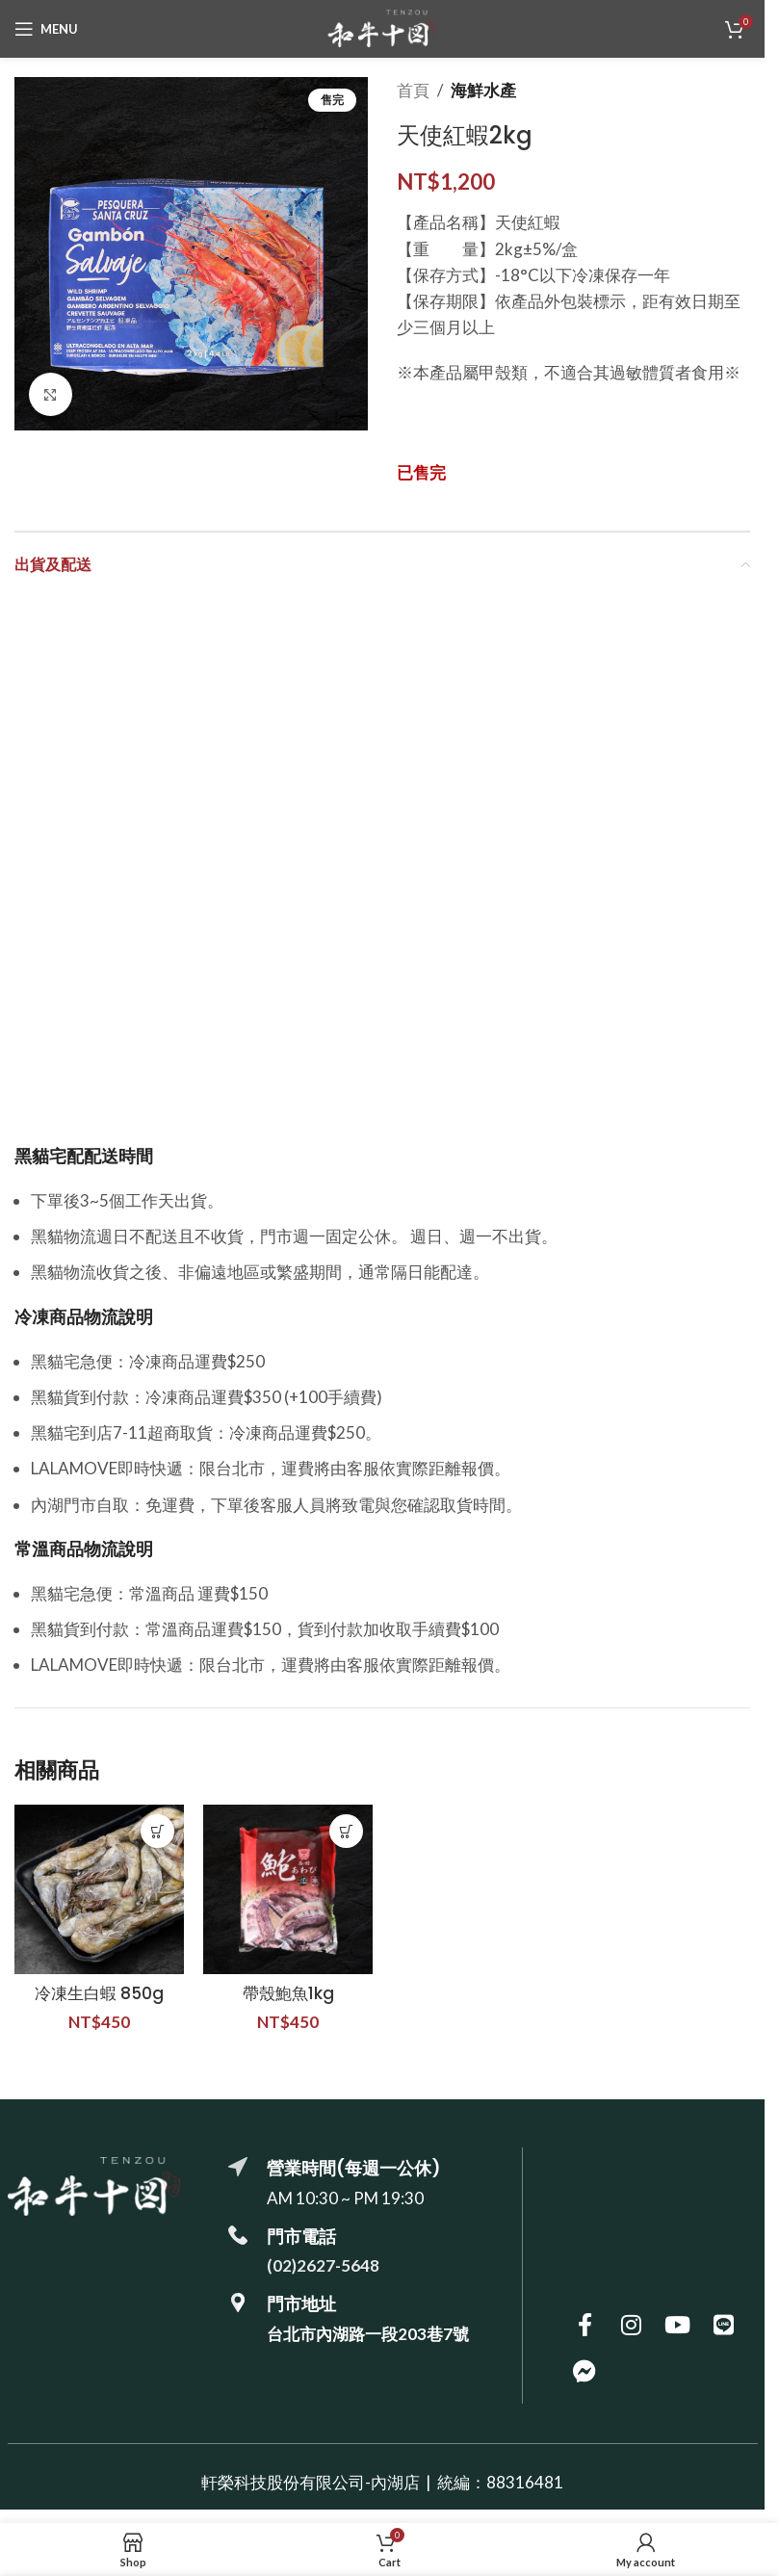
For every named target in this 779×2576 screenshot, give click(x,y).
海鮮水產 (483, 90)
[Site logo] (382, 26)
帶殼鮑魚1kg (288, 1993)
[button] (157, 1831)
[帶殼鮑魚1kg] (288, 1889)
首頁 (413, 90)
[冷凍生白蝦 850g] (99, 1889)
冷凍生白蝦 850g (99, 1993)
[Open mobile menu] (46, 29)
